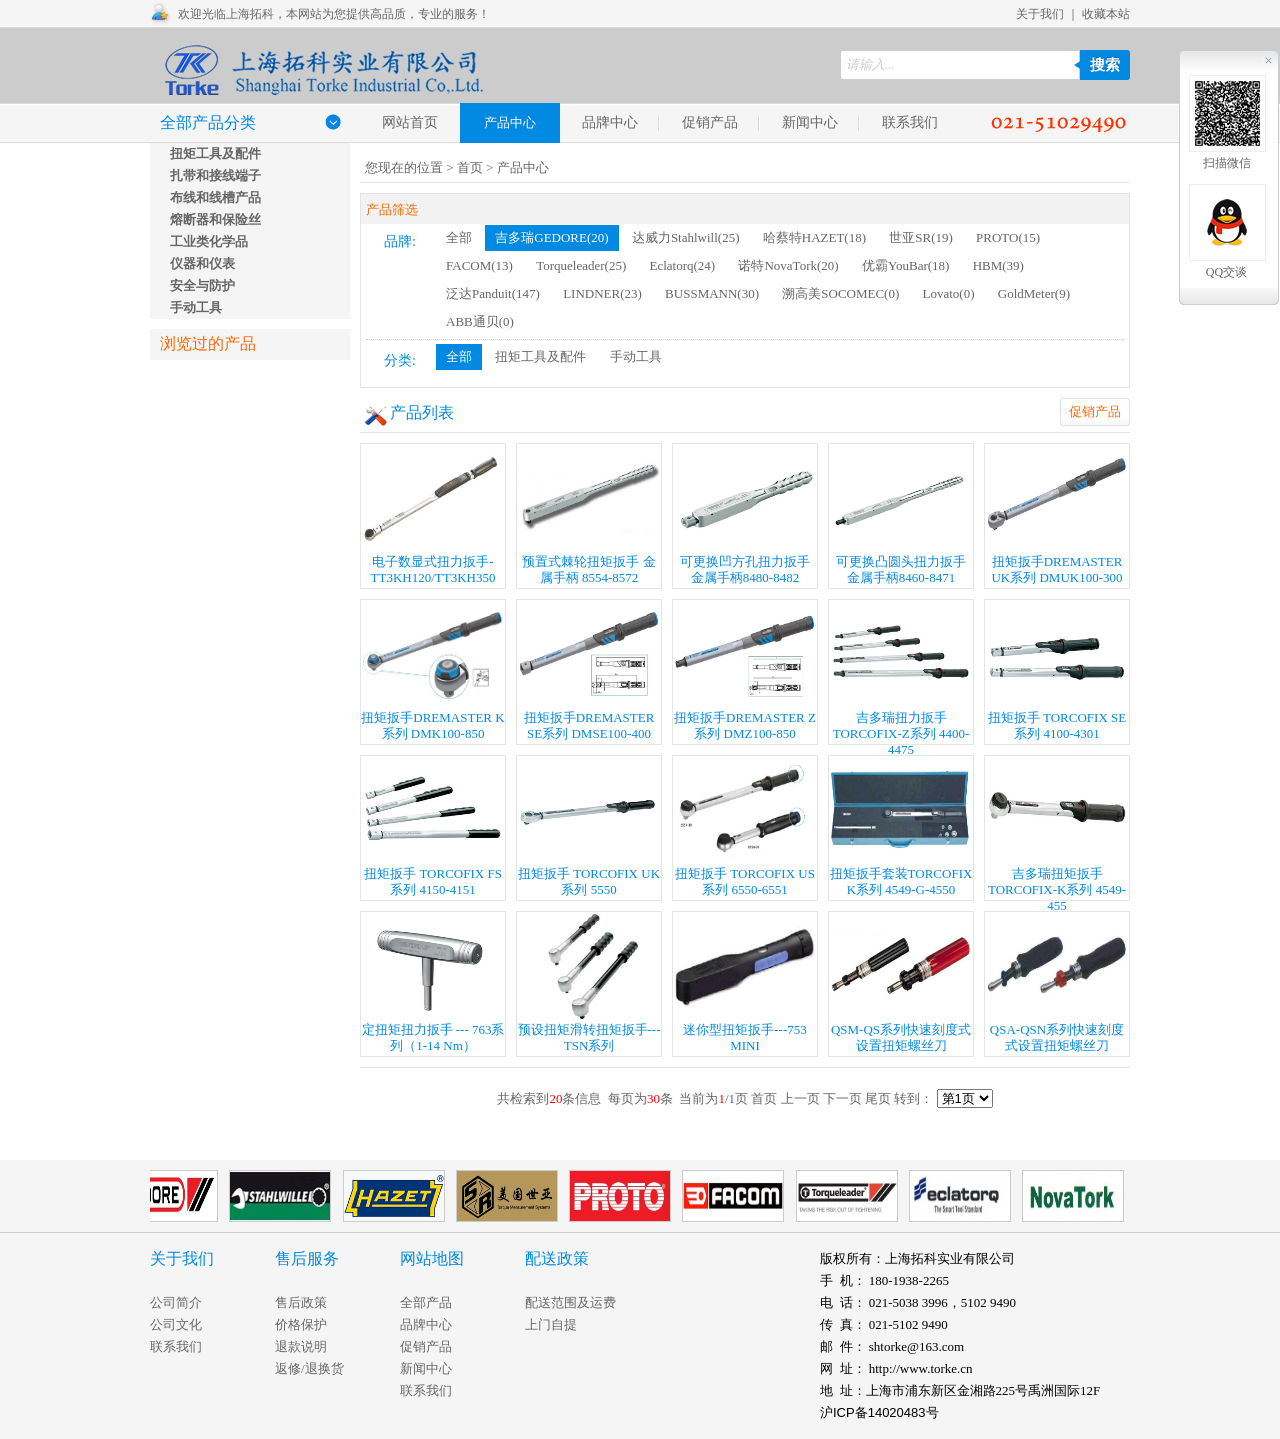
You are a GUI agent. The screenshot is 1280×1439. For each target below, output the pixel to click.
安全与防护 (202, 285)
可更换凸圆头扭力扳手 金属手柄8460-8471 (901, 514)
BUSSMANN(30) (712, 293)
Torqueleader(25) (581, 265)
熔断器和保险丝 (215, 219)
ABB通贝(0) (480, 321)
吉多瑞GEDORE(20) (551, 237)
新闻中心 (810, 122)
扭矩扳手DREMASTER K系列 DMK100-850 (432, 670)
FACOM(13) (479, 265)
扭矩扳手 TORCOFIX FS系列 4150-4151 (433, 826)
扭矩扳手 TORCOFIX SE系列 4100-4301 (1057, 670)
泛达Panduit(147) (493, 293)
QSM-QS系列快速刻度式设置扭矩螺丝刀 (901, 982)
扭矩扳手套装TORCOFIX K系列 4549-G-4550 (901, 826)
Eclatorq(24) (682, 265)
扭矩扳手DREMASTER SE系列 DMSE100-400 (589, 670)
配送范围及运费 (570, 1302)
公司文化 (176, 1324)
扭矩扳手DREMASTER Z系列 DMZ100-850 (745, 670)
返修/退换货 (309, 1368)
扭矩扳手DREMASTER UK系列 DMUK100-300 (1057, 514)
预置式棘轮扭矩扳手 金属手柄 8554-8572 (589, 514)
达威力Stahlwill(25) (686, 237)
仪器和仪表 (202, 263)
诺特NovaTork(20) (788, 265)
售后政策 (301, 1302)
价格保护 (301, 1324)
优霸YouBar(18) (906, 265)
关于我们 (1040, 14)
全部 (459, 237)
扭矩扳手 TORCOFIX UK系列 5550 (589, 826)
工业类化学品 (209, 241)
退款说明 (301, 1346)
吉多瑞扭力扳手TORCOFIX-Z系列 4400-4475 (901, 672)
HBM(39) (998, 265)
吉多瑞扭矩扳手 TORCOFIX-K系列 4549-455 (1057, 828)
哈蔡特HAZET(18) (814, 237)
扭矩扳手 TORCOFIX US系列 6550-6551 (745, 826)
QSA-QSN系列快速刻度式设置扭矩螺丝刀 (1057, 982)
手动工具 (196, 307)
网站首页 (410, 122)
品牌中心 (610, 122)
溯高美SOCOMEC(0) (840, 293)
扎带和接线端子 (215, 175)
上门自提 (551, 1324)
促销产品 (710, 122)
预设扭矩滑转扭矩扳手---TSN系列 (589, 982)
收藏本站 (1106, 14)
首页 (470, 167)
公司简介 (176, 1302)
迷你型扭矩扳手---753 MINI (745, 982)
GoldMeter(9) (1034, 293)
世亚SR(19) (921, 237)
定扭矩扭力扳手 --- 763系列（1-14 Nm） (433, 982)
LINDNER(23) (602, 293)
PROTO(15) (1008, 237)
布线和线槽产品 (215, 197)
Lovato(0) (949, 293)
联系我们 (910, 122)
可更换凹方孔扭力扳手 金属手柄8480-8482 (745, 514)
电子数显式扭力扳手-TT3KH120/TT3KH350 (433, 514)
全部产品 (426, 1302)
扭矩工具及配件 (215, 153)
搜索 (1105, 65)
